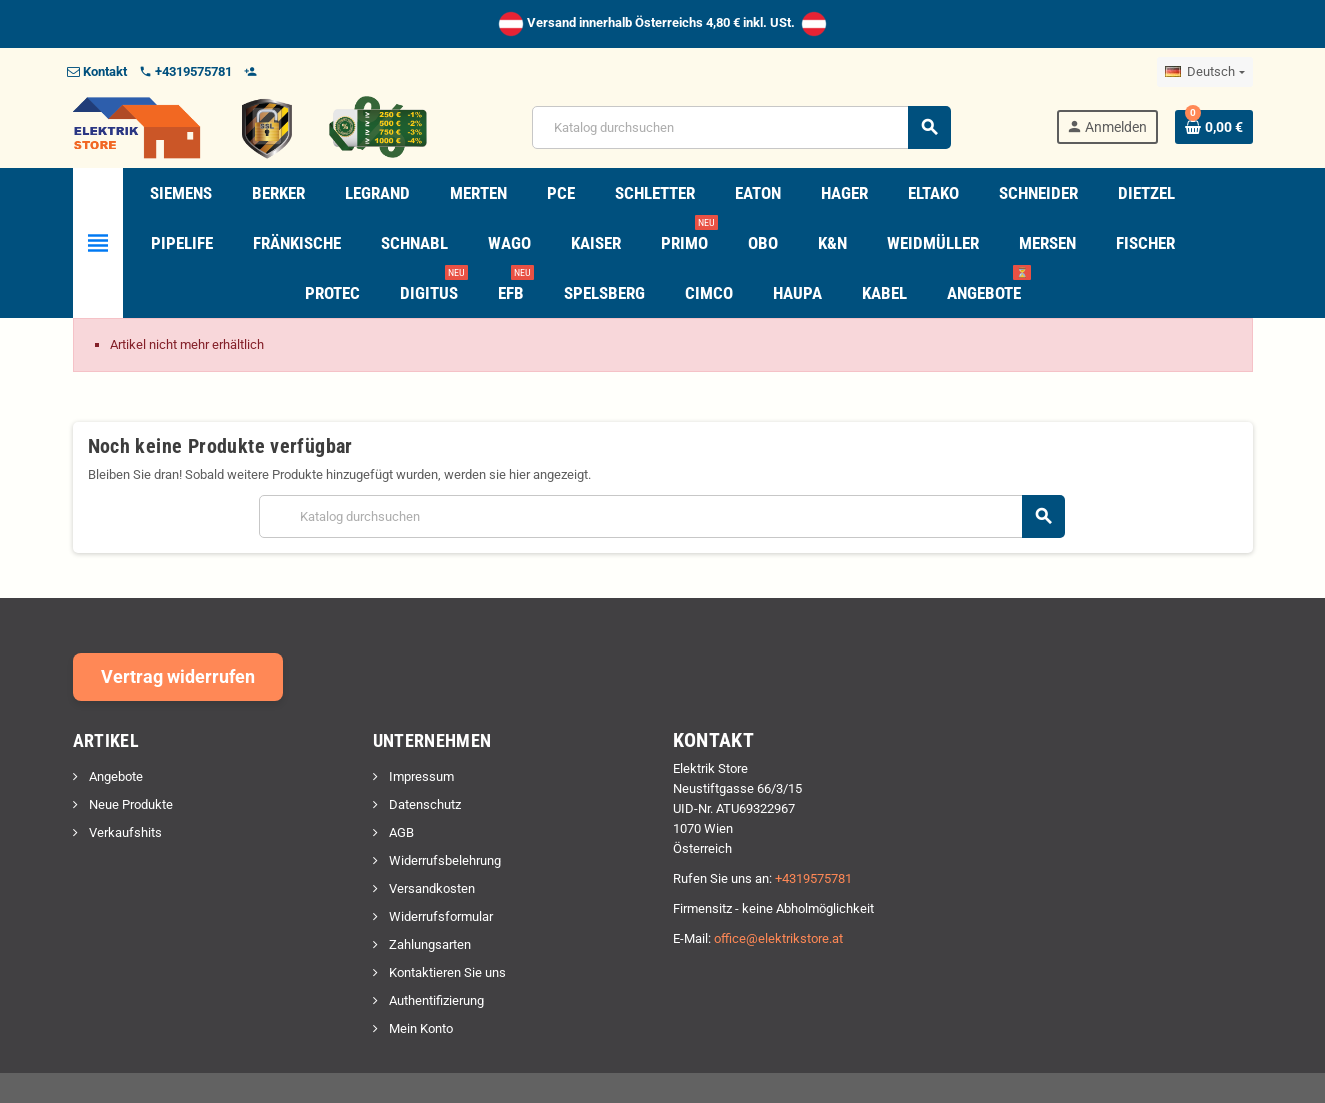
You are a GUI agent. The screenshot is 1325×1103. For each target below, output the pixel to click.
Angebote (114, 776)
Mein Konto (419, 1028)
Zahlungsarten (428, 944)
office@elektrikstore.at (778, 938)
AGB (400, 832)
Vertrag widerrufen (178, 676)
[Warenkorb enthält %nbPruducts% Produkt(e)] (1214, 127)
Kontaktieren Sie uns (446, 972)
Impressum (420, 776)
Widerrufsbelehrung (443, 860)
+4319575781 (813, 878)
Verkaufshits (124, 832)
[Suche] (741, 127)
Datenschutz (423, 804)
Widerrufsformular (439, 916)
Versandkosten (430, 888)
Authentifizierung (435, 1000)
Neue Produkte (129, 804)
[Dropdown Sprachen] (1204, 72)
